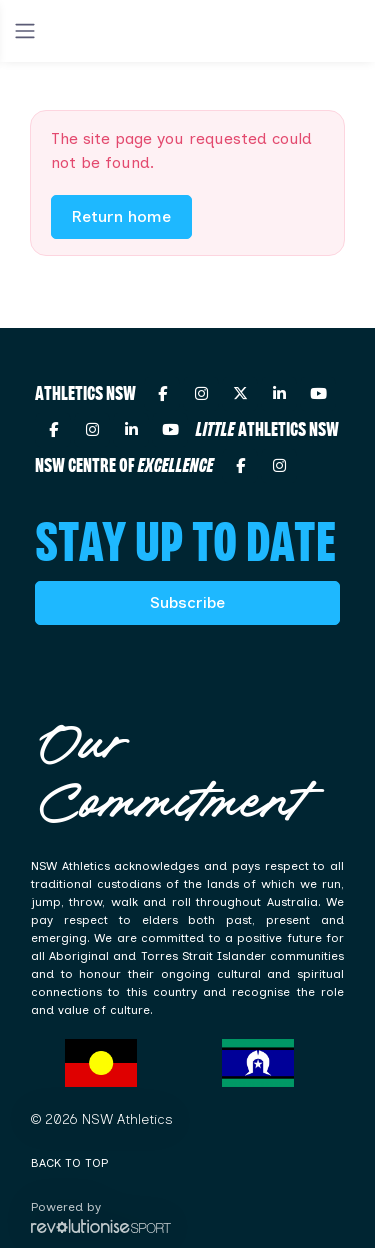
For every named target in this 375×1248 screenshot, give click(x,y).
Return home (121, 216)
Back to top (69, 1163)
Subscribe (187, 602)
